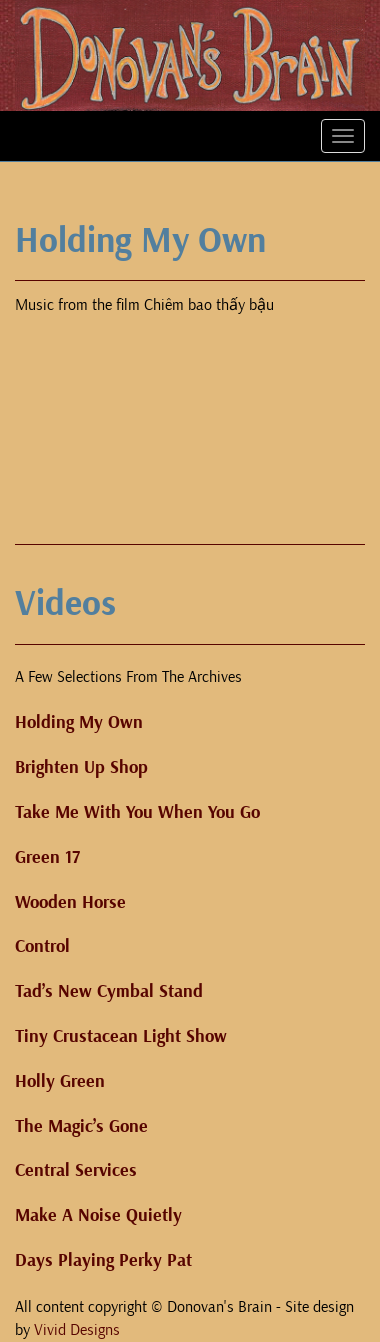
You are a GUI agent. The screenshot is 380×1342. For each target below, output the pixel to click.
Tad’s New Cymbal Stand (109, 991)
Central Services (76, 1170)
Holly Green (60, 1081)
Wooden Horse (70, 902)
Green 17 (47, 857)
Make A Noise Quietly (98, 1215)
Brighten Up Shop (81, 767)
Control (42, 946)
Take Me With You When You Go (137, 812)
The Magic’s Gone (81, 1126)
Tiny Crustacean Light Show (121, 1036)
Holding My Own (79, 722)
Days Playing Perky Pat (103, 1260)
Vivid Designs (77, 1330)
